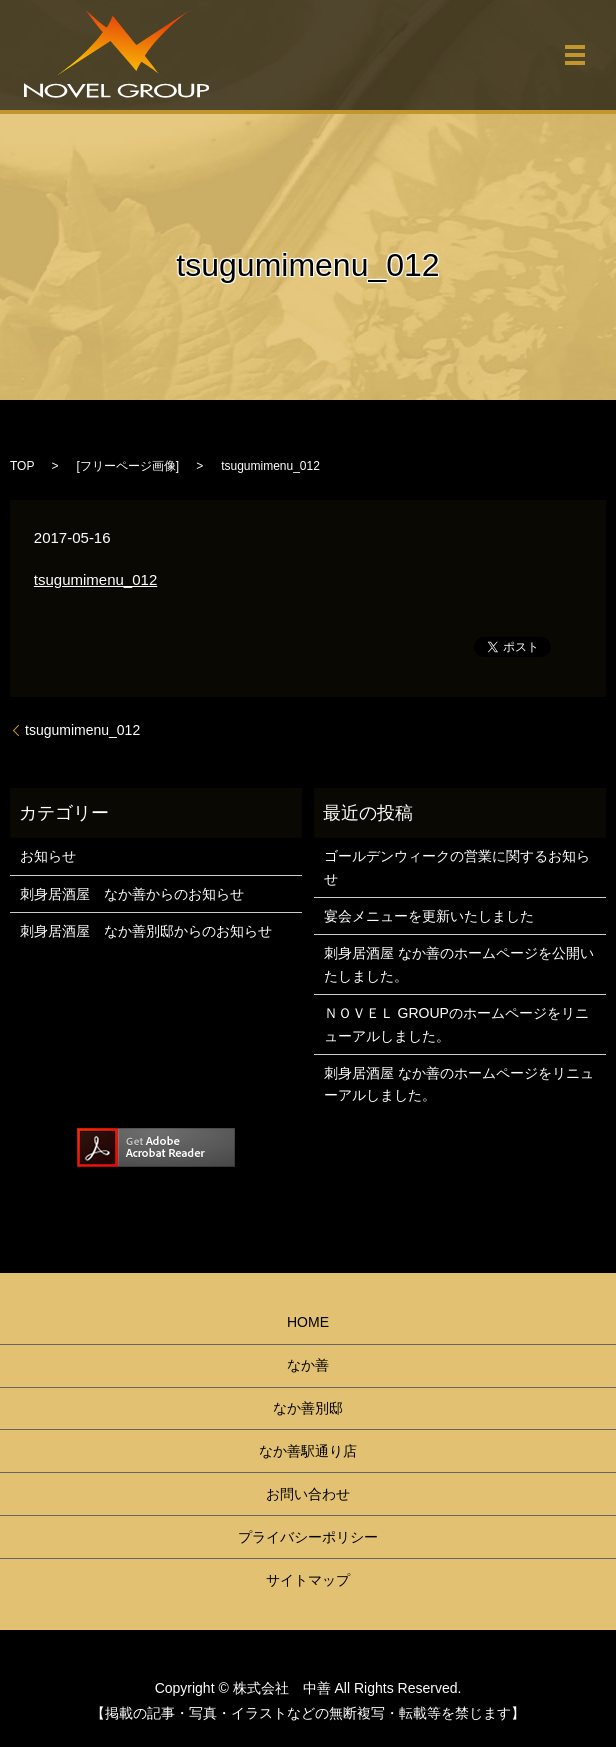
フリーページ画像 (128, 466)
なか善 (308, 1365)
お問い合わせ (308, 1494)
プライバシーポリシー (308, 1537)
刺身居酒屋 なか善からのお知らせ (132, 894)
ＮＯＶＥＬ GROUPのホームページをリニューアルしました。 (456, 1024)
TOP (22, 466)
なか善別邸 (308, 1408)
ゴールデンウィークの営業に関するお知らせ (457, 867)
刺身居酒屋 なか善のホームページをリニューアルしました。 (459, 1084)
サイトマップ (308, 1580)
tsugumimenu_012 (95, 579)
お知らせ (48, 856)
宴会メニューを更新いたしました (429, 916)
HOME (308, 1322)
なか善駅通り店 (308, 1451)
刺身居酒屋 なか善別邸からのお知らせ (146, 931)
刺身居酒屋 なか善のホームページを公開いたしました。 (459, 964)
